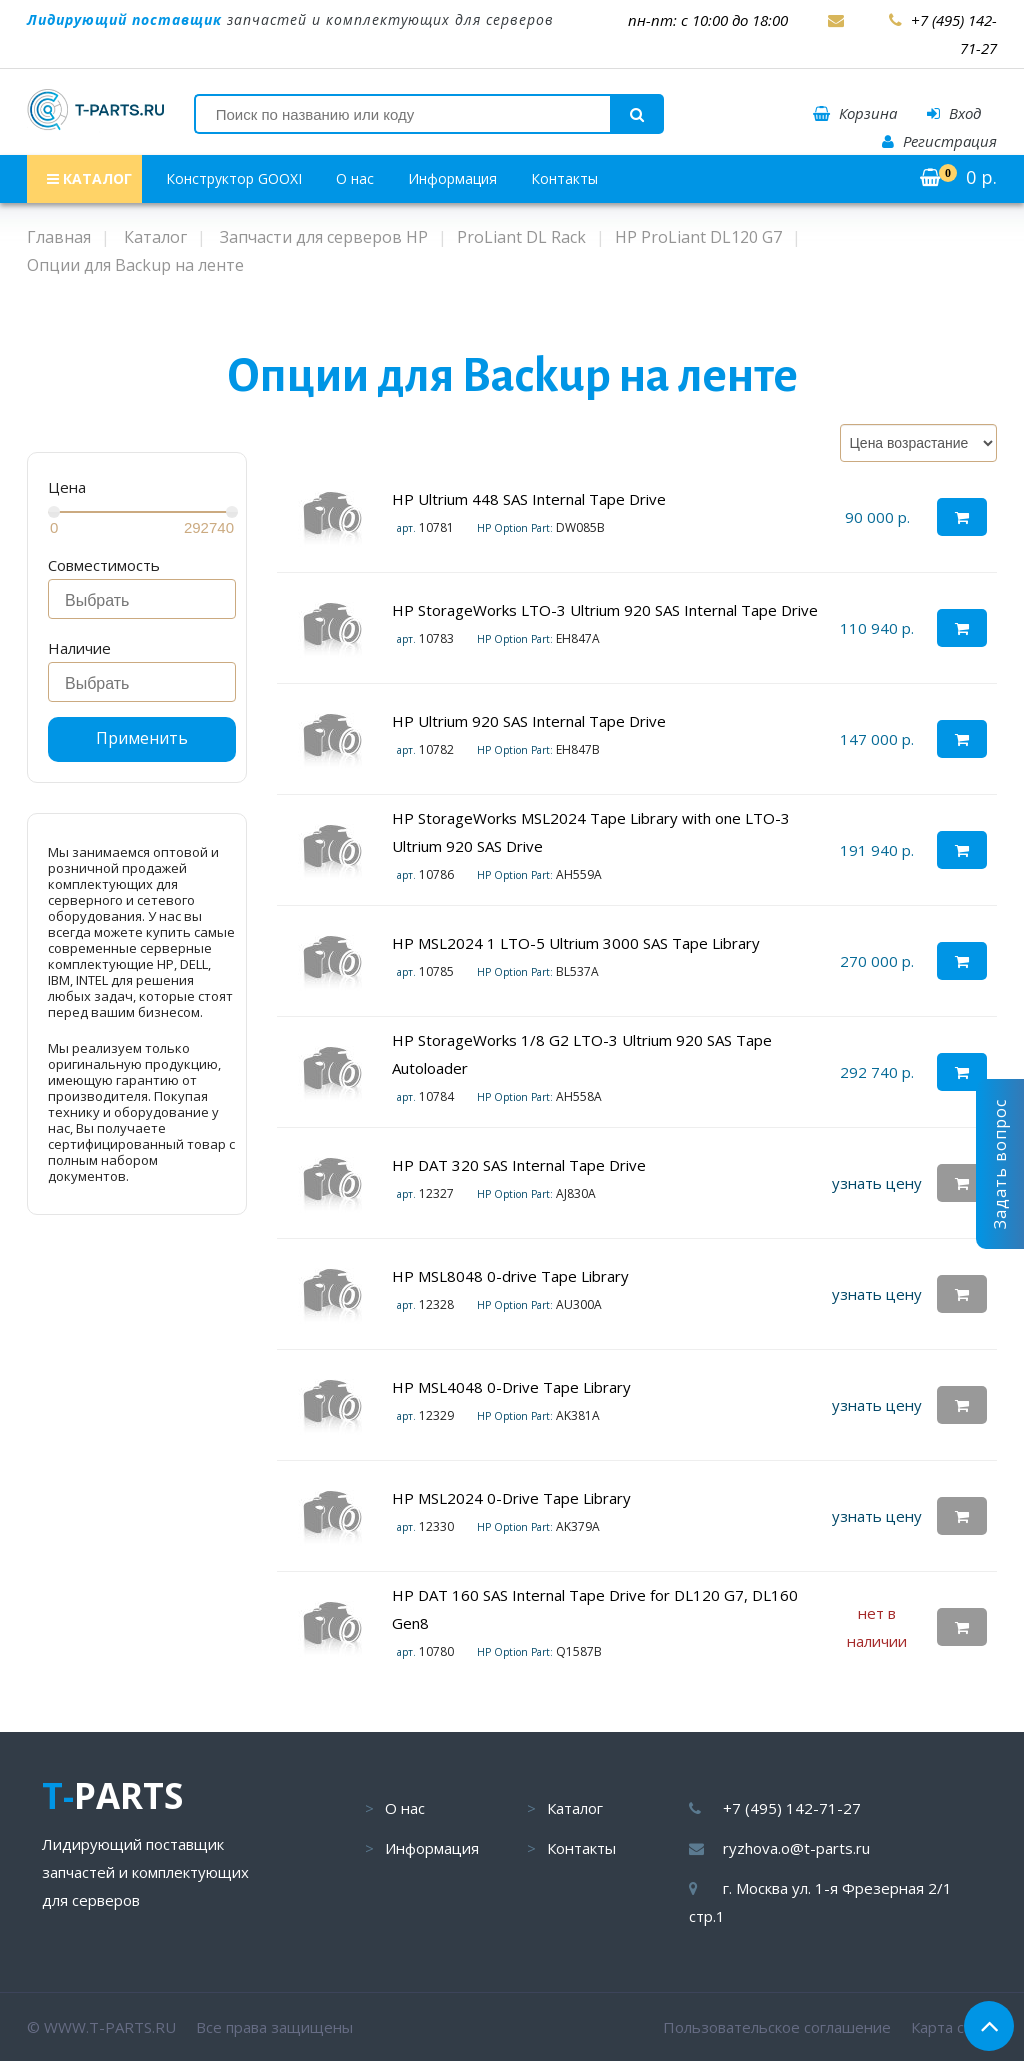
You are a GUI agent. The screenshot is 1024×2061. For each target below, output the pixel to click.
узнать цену (877, 1183)
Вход (954, 113)
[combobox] (142, 599)
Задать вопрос (1000, 1164)
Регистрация (939, 141)
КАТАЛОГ (89, 178)
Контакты (564, 178)
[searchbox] (147, 601)
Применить (142, 738)
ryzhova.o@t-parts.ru (796, 1848)
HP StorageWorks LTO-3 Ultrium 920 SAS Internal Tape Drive (605, 610)
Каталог (575, 1808)
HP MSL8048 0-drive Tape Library (510, 1276)
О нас (355, 178)
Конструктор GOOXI (234, 178)
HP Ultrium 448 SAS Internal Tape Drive (529, 499)
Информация (452, 178)
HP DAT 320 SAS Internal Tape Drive (519, 1165)
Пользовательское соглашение (777, 2027)
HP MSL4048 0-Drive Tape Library (511, 1387)
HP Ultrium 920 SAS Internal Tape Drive (531, 721)
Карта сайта (954, 2027)
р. (958, 177)
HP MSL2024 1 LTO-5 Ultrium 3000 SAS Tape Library (576, 943)
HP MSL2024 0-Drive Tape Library (511, 1498)
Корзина (855, 113)
